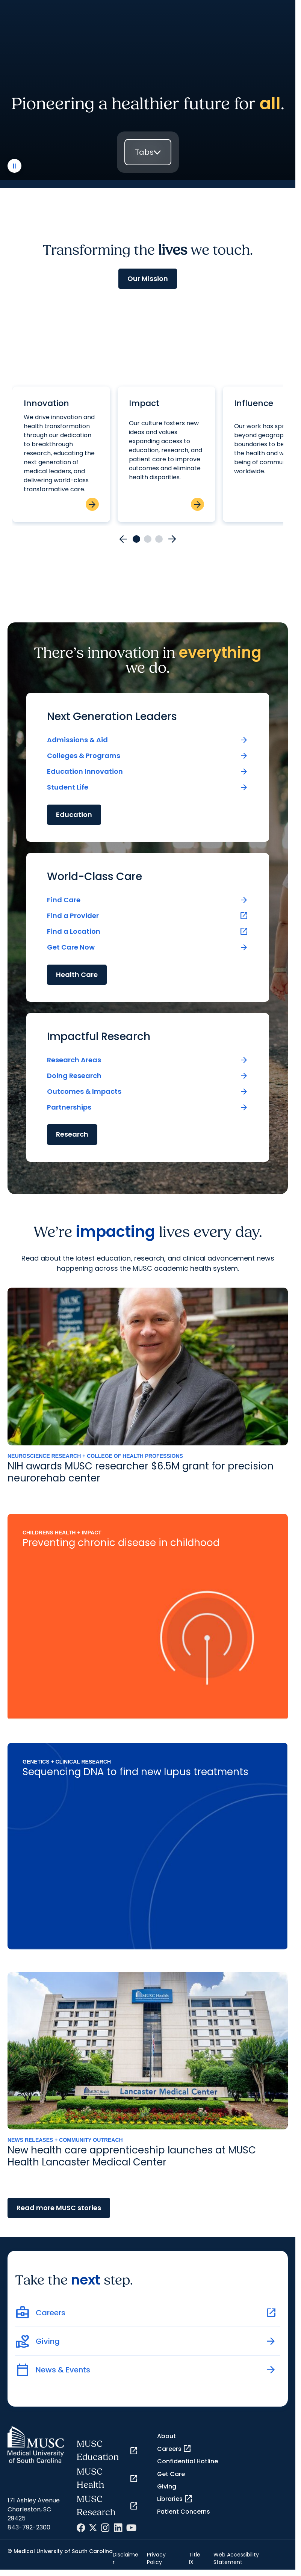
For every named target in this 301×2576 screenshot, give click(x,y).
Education (74, 814)
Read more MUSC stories (59, 2207)
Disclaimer (125, 2558)
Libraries (175, 2499)
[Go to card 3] (159, 539)
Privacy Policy (156, 2558)
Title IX (194, 2558)
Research (72, 1134)
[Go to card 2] (147, 539)
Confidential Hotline (187, 2461)
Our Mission (147, 278)
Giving (166, 2486)
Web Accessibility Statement (236, 2558)
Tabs (144, 152)
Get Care (171, 2474)
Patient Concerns (183, 2511)
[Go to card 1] (136, 539)
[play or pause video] (14, 166)
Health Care (77, 974)
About (166, 2436)
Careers (174, 2448)
